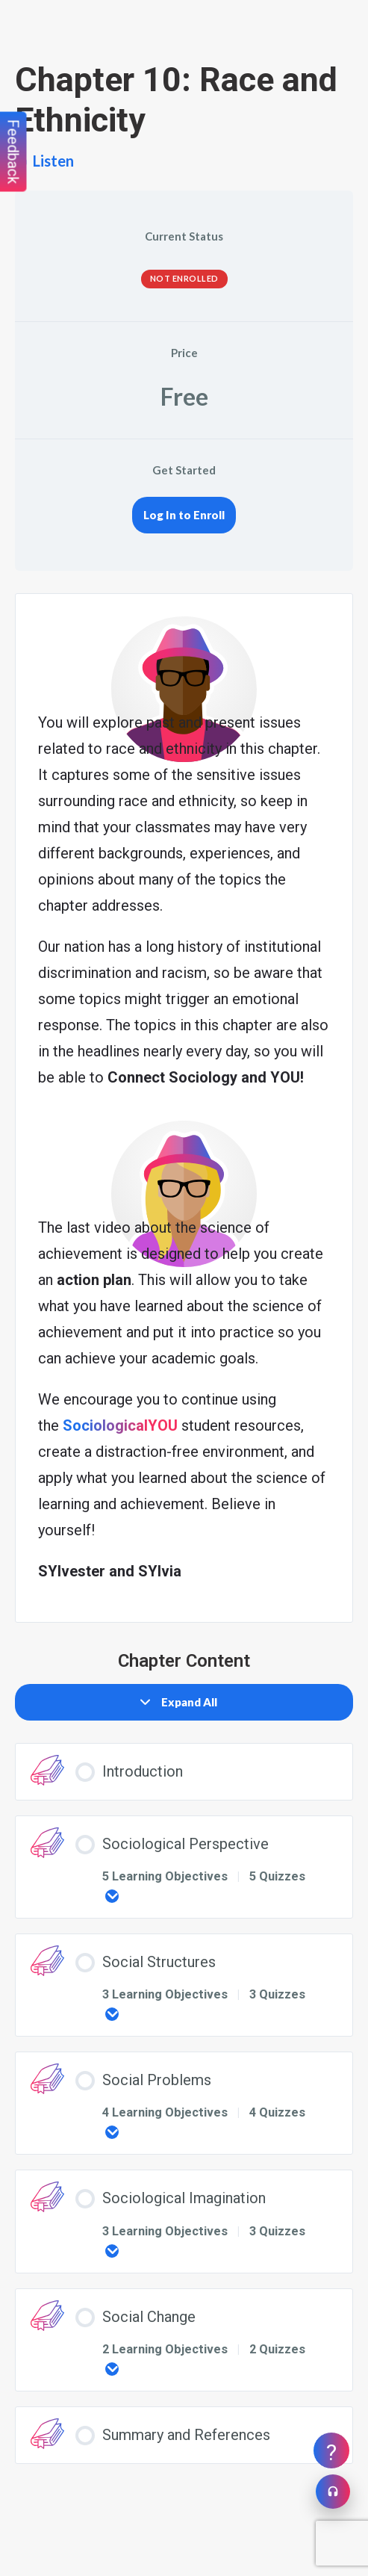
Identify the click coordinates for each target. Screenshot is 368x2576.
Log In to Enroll (184, 514)
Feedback (13, 152)
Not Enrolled (184, 278)
